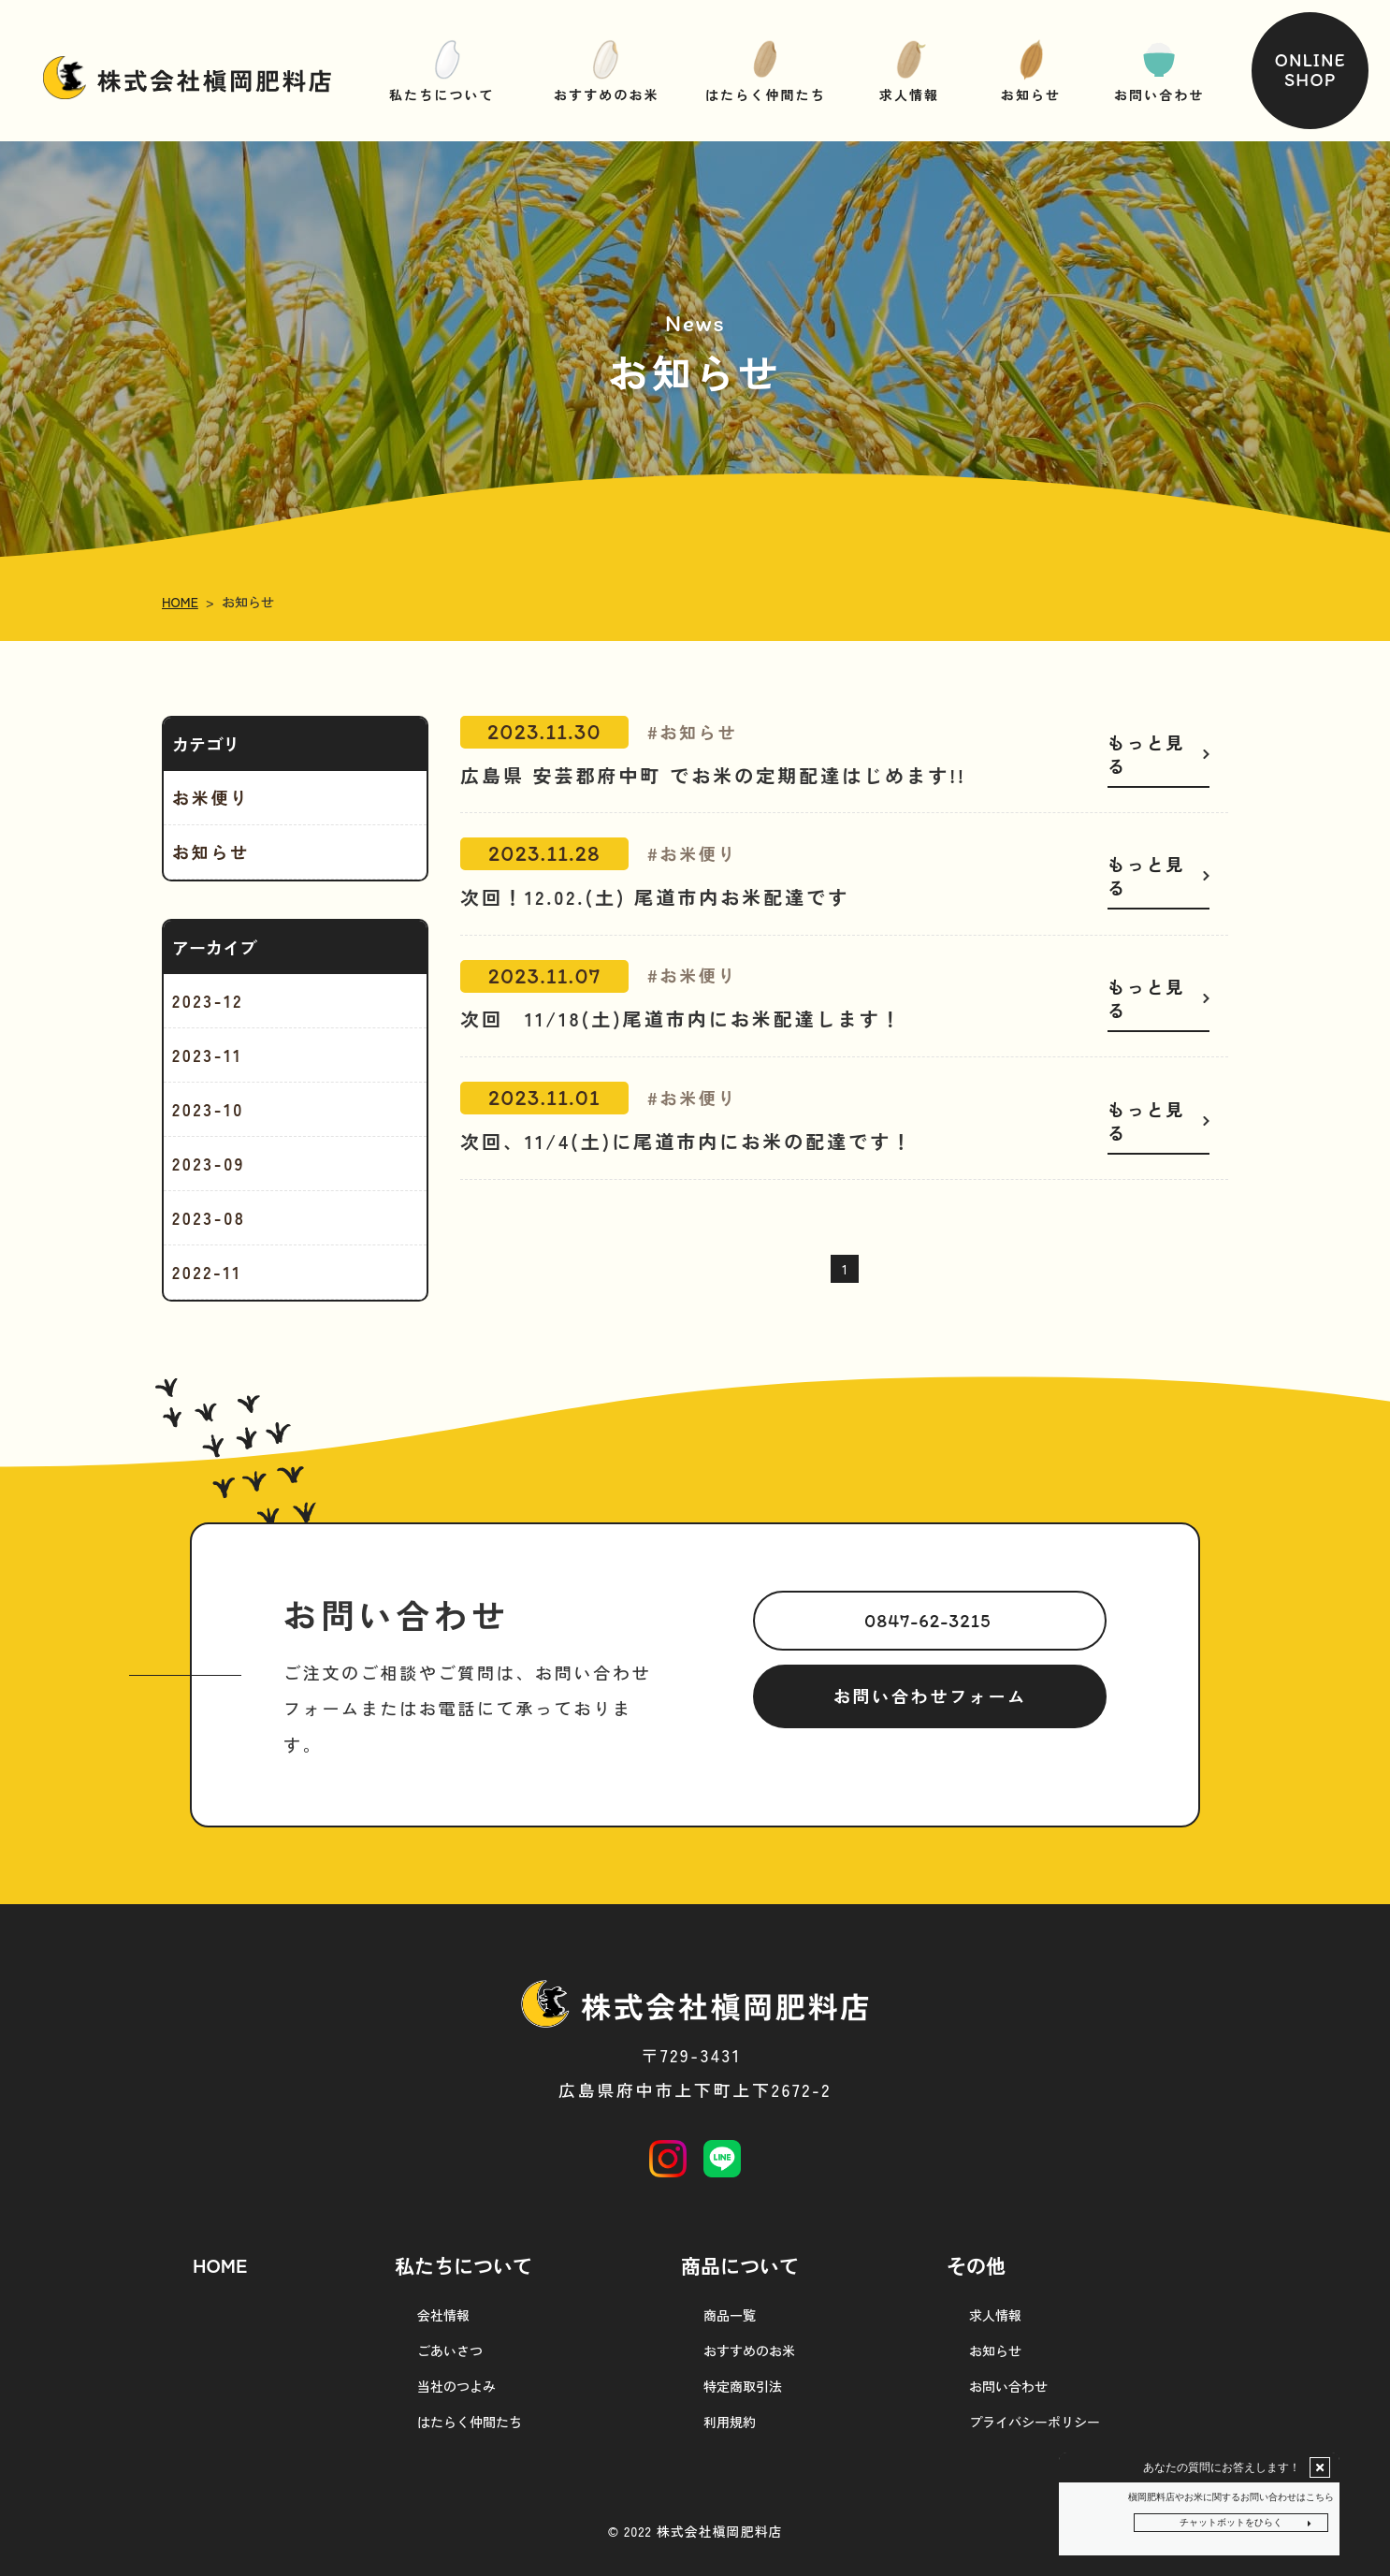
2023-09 (208, 1163)
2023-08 (209, 1217)
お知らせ (211, 851)
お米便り (211, 797)
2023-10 (208, 1109)
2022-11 (207, 1271)
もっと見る (1146, 754)
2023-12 (207, 1000)
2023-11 (207, 1054)
